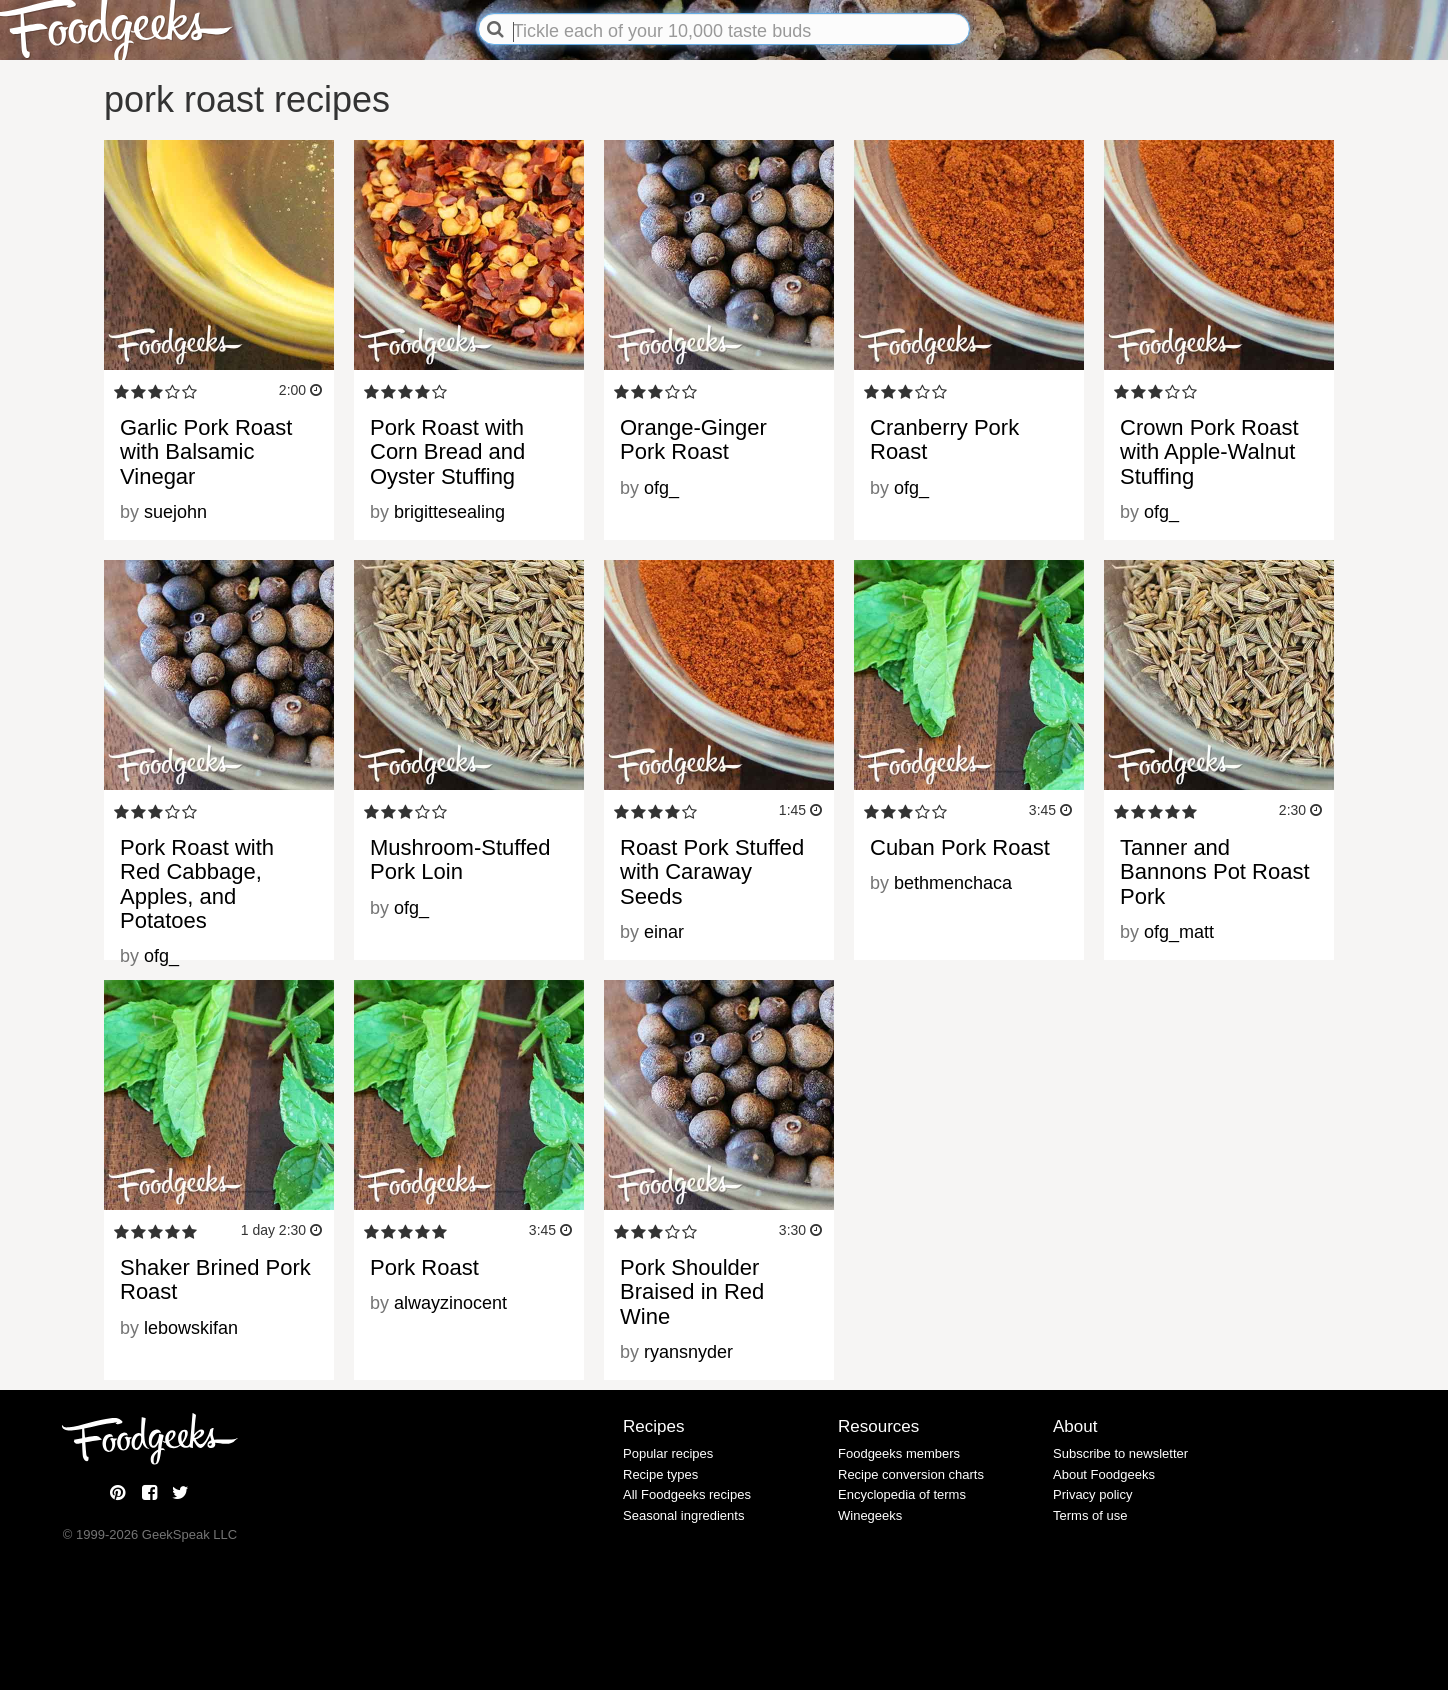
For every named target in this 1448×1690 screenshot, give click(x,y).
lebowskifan (191, 1328)
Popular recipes (668, 1453)
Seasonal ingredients (683, 1515)
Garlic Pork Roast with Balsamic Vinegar (206, 451)
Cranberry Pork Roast (944, 439)
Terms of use (1090, 1515)
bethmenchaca (953, 883)
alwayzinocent (450, 1303)
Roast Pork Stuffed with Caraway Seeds (712, 871)
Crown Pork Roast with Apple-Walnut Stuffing (1209, 451)
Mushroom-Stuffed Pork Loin (460, 859)
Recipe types (660, 1474)
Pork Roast (424, 1267)
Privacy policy (1092, 1494)
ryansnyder (688, 1352)
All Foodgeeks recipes (687, 1494)
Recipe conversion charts (911, 1474)
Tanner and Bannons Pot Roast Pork (1215, 871)
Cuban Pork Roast (960, 847)
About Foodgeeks (1104, 1474)
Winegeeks (870, 1515)
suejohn (175, 512)
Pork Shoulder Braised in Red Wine (692, 1291)
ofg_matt (1179, 932)
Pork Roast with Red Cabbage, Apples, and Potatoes (197, 884)
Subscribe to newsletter (1120, 1453)
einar (664, 932)
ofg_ (661, 488)
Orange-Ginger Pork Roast (693, 439)
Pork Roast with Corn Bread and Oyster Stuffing (447, 451)
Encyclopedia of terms (902, 1494)
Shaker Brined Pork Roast (215, 1279)
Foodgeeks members (899, 1453)
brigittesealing (449, 512)
